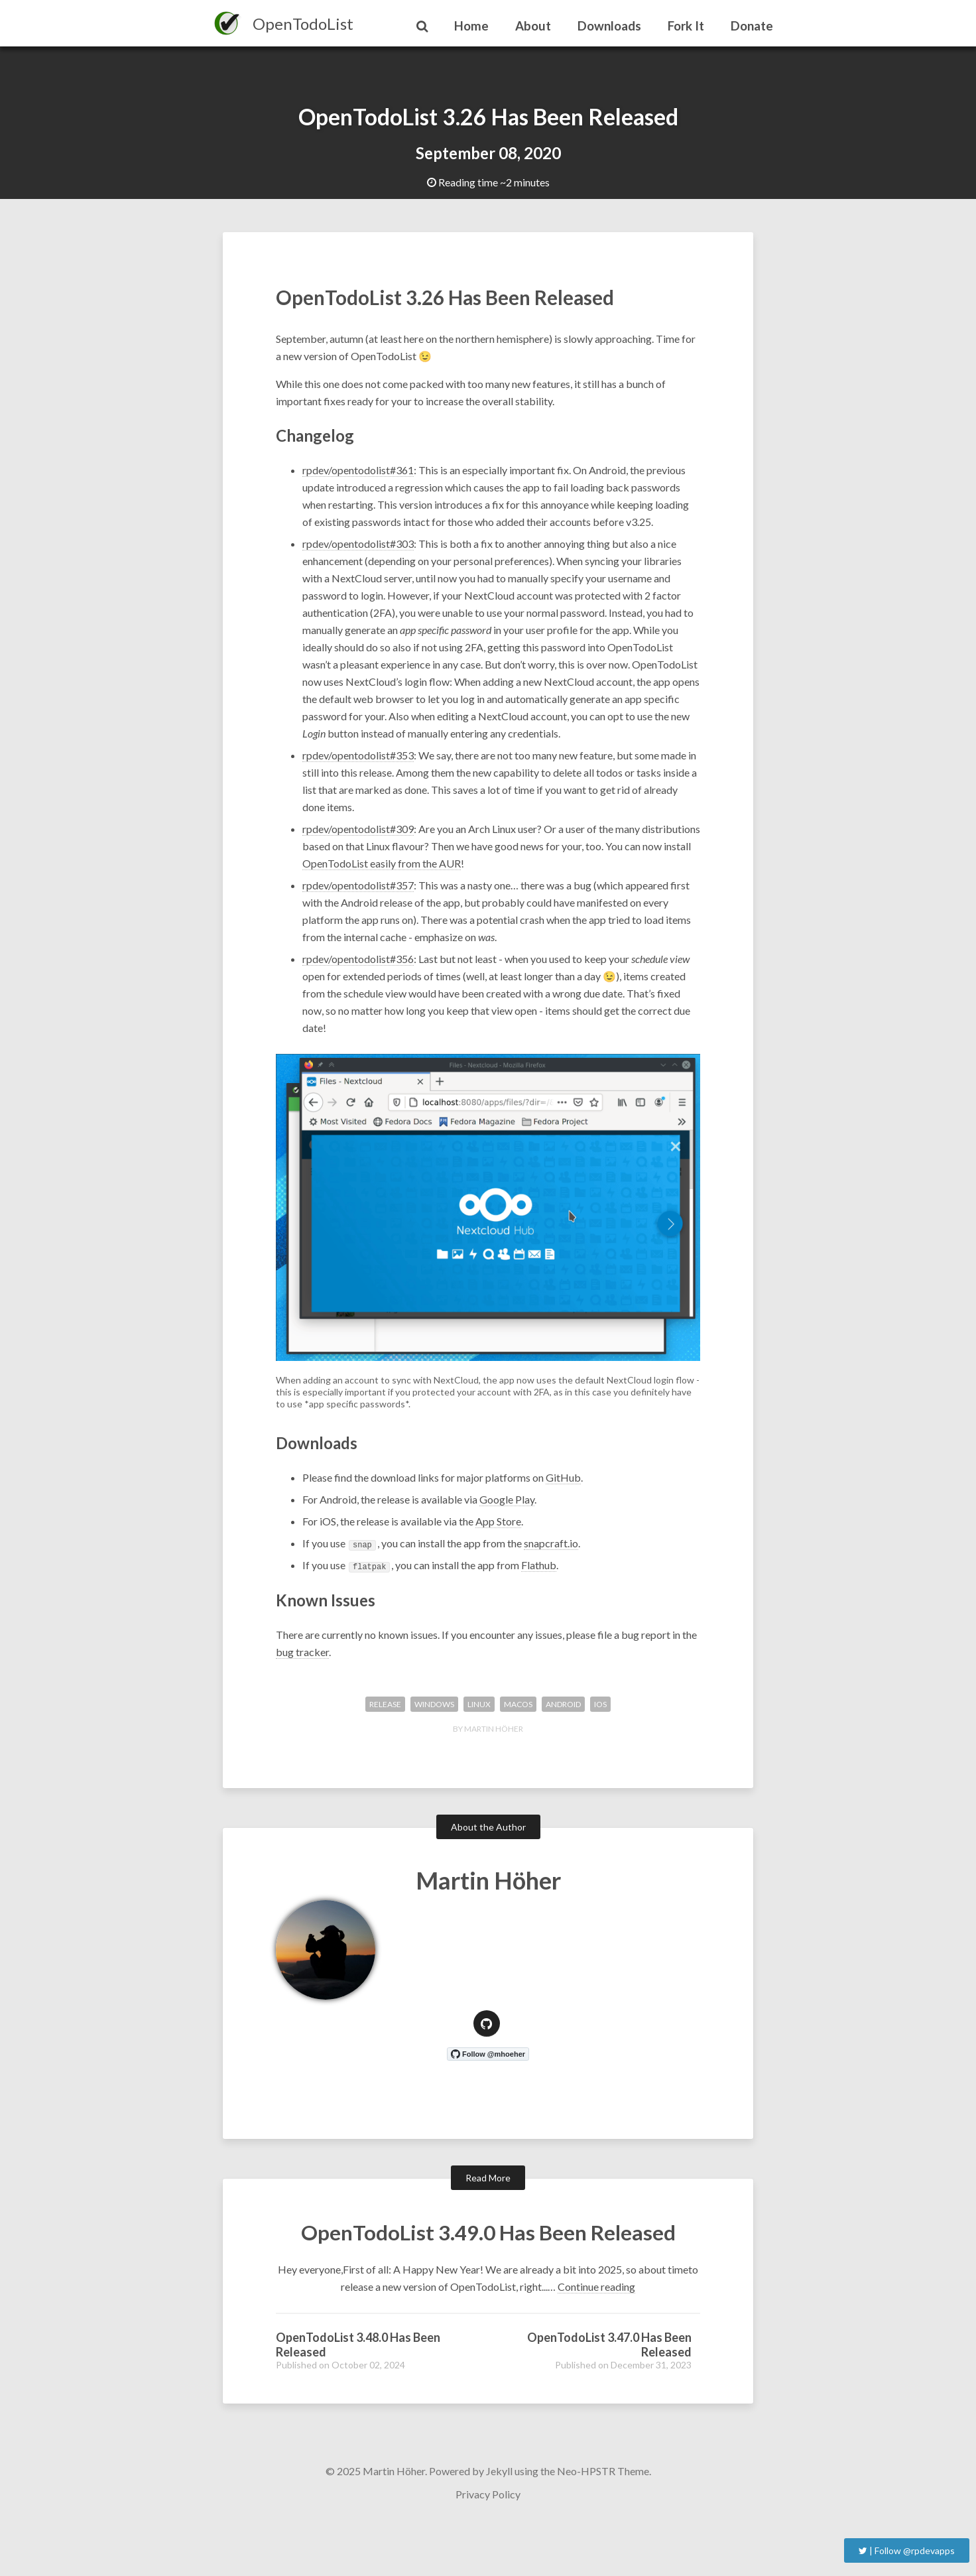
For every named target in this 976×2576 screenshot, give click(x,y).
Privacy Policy (488, 2538)
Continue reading (596, 2330)
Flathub (538, 1570)
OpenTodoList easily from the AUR (381, 868)
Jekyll (499, 2514)
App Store (498, 1526)
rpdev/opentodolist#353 (358, 760)
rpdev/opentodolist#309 (358, 834)
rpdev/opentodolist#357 (358, 890)
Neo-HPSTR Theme (603, 2514)
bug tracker (302, 1656)
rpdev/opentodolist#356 (358, 964)
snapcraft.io (551, 1548)
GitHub (563, 1482)
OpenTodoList (303, 23)
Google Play (506, 1504)
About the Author (488, 1832)
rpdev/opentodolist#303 (358, 549)
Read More (488, 2182)
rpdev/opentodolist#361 (358, 475)
